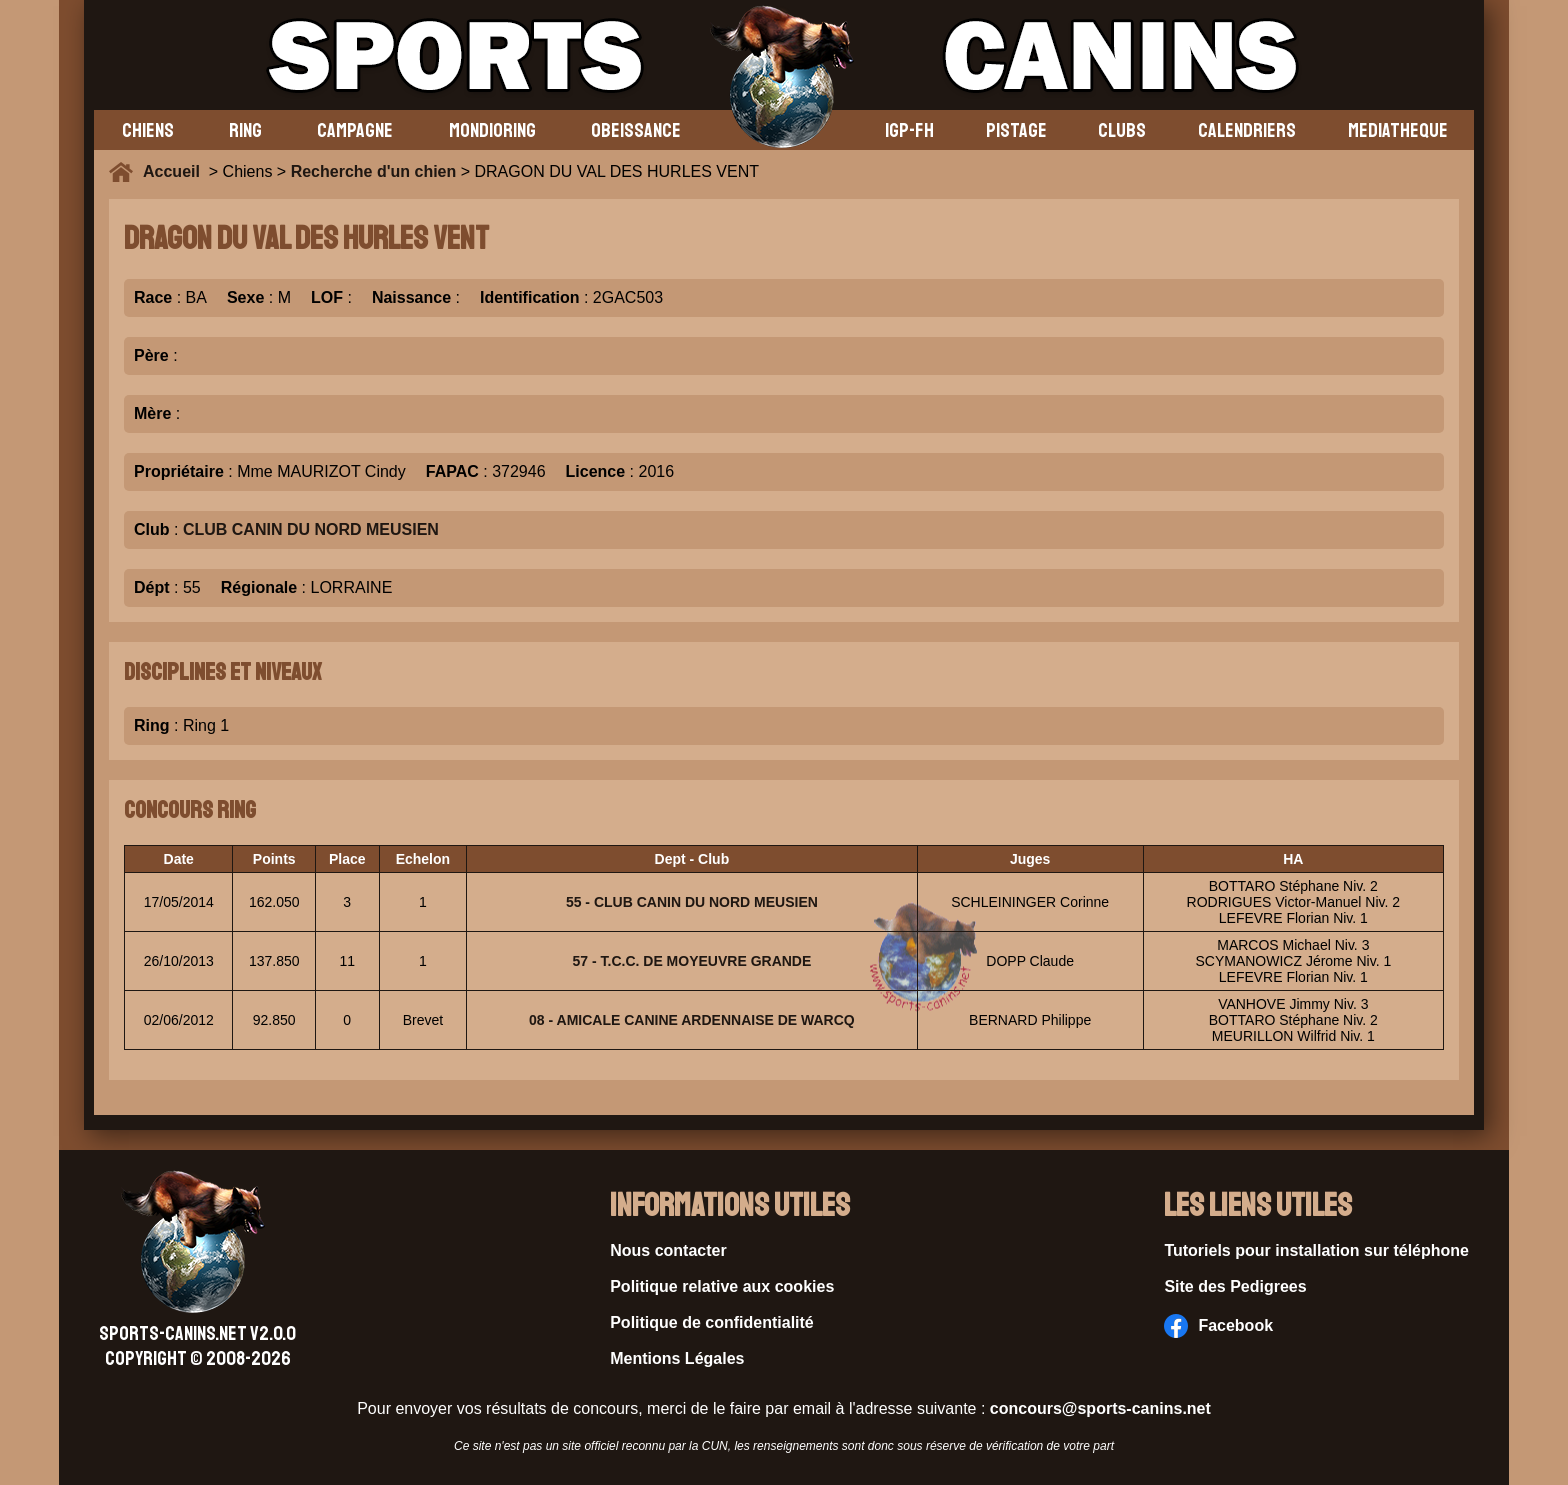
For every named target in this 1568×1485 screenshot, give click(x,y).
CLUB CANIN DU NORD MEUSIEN (311, 529)
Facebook (1218, 1326)
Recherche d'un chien (374, 171)
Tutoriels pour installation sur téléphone (1316, 1250)
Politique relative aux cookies (722, 1286)
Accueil (176, 171)
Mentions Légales (677, 1358)
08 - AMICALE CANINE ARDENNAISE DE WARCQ (692, 1020)
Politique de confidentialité (712, 1322)
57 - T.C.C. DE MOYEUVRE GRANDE (691, 961)
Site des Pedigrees (1235, 1286)
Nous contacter (668, 1250)
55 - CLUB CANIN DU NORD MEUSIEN (692, 902)
